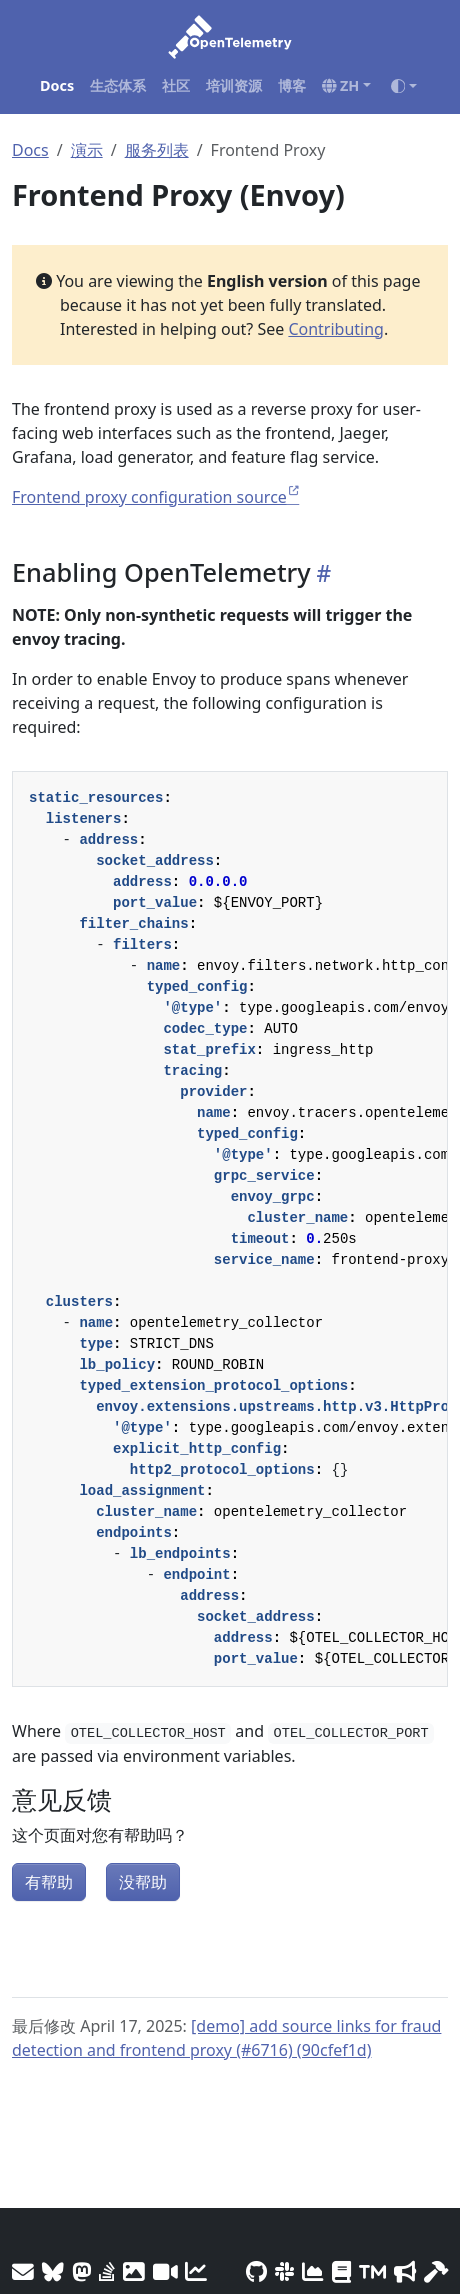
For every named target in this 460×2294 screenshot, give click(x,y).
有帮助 (49, 1882)
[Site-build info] (436, 2271)
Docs (30, 150)
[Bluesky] (53, 2271)
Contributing (336, 329)
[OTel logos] (134, 2271)
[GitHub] (256, 2271)
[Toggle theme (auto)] (404, 86)
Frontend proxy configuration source (149, 497)
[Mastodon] (81, 2271)
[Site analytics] (196, 2271)
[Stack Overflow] (107, 2271)
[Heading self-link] (321, 573)
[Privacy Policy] (341, 2271)
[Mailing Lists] (23, 2271)
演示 (87, 150)
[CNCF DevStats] (313, 2271)
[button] (346, 86)
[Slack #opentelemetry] (284, 2271)
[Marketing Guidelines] (405, 2271)
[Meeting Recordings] (165, 2271)
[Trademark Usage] (372, 2271)
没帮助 (143, 1882)
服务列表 (157, 150)
